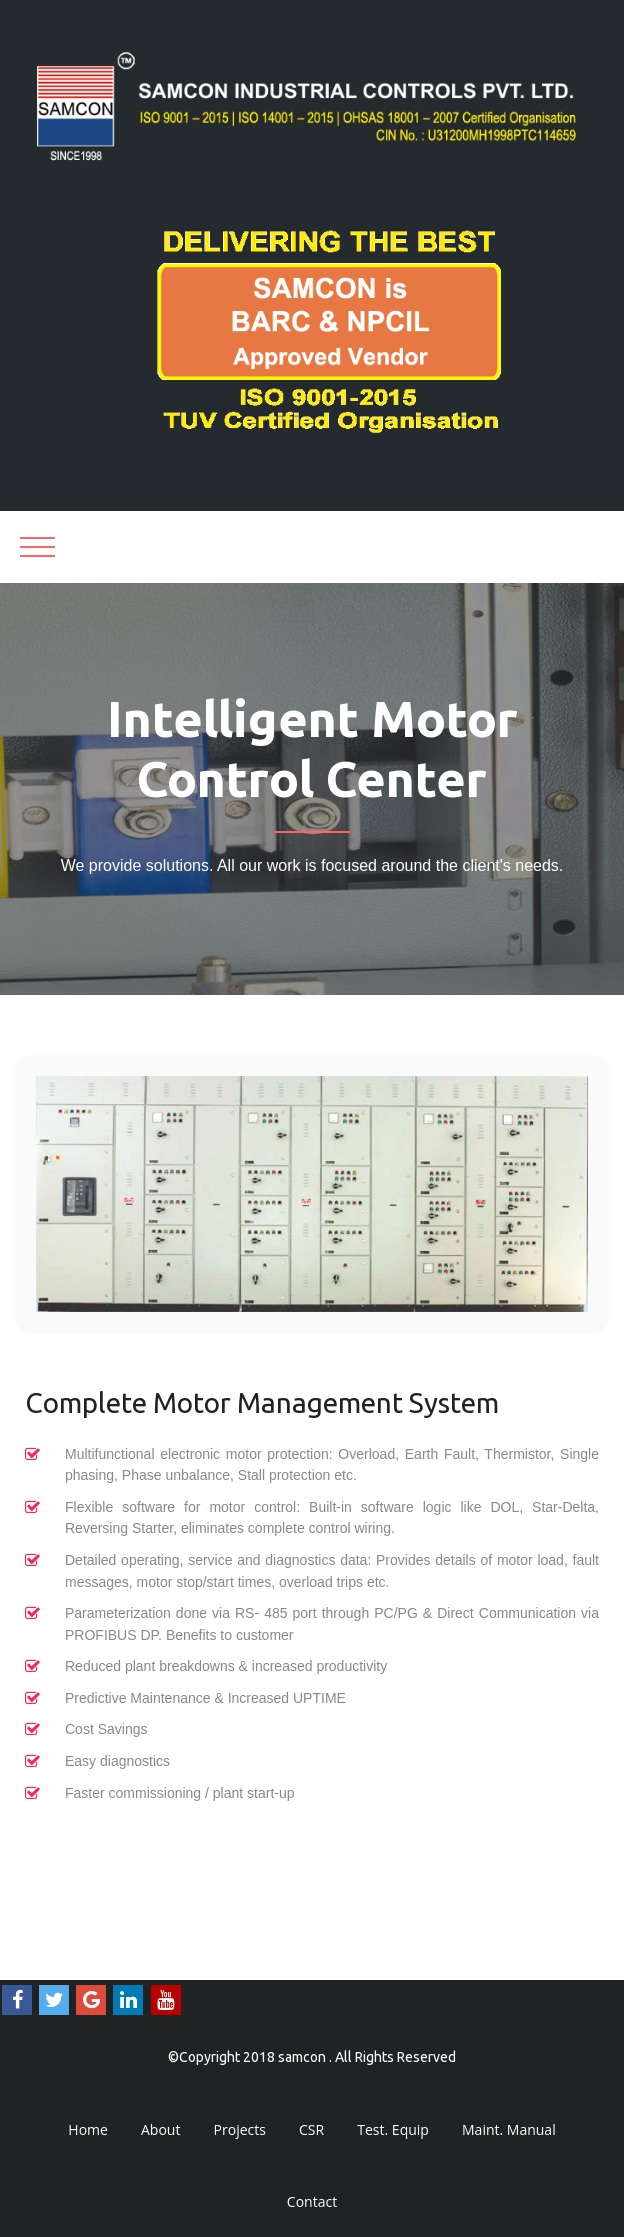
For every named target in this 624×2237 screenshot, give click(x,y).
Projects (240, 2129)
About (160, 2129)
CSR (311, 2129)
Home (88, 2129)
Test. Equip (393, 2129)
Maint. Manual (509, 2129)
